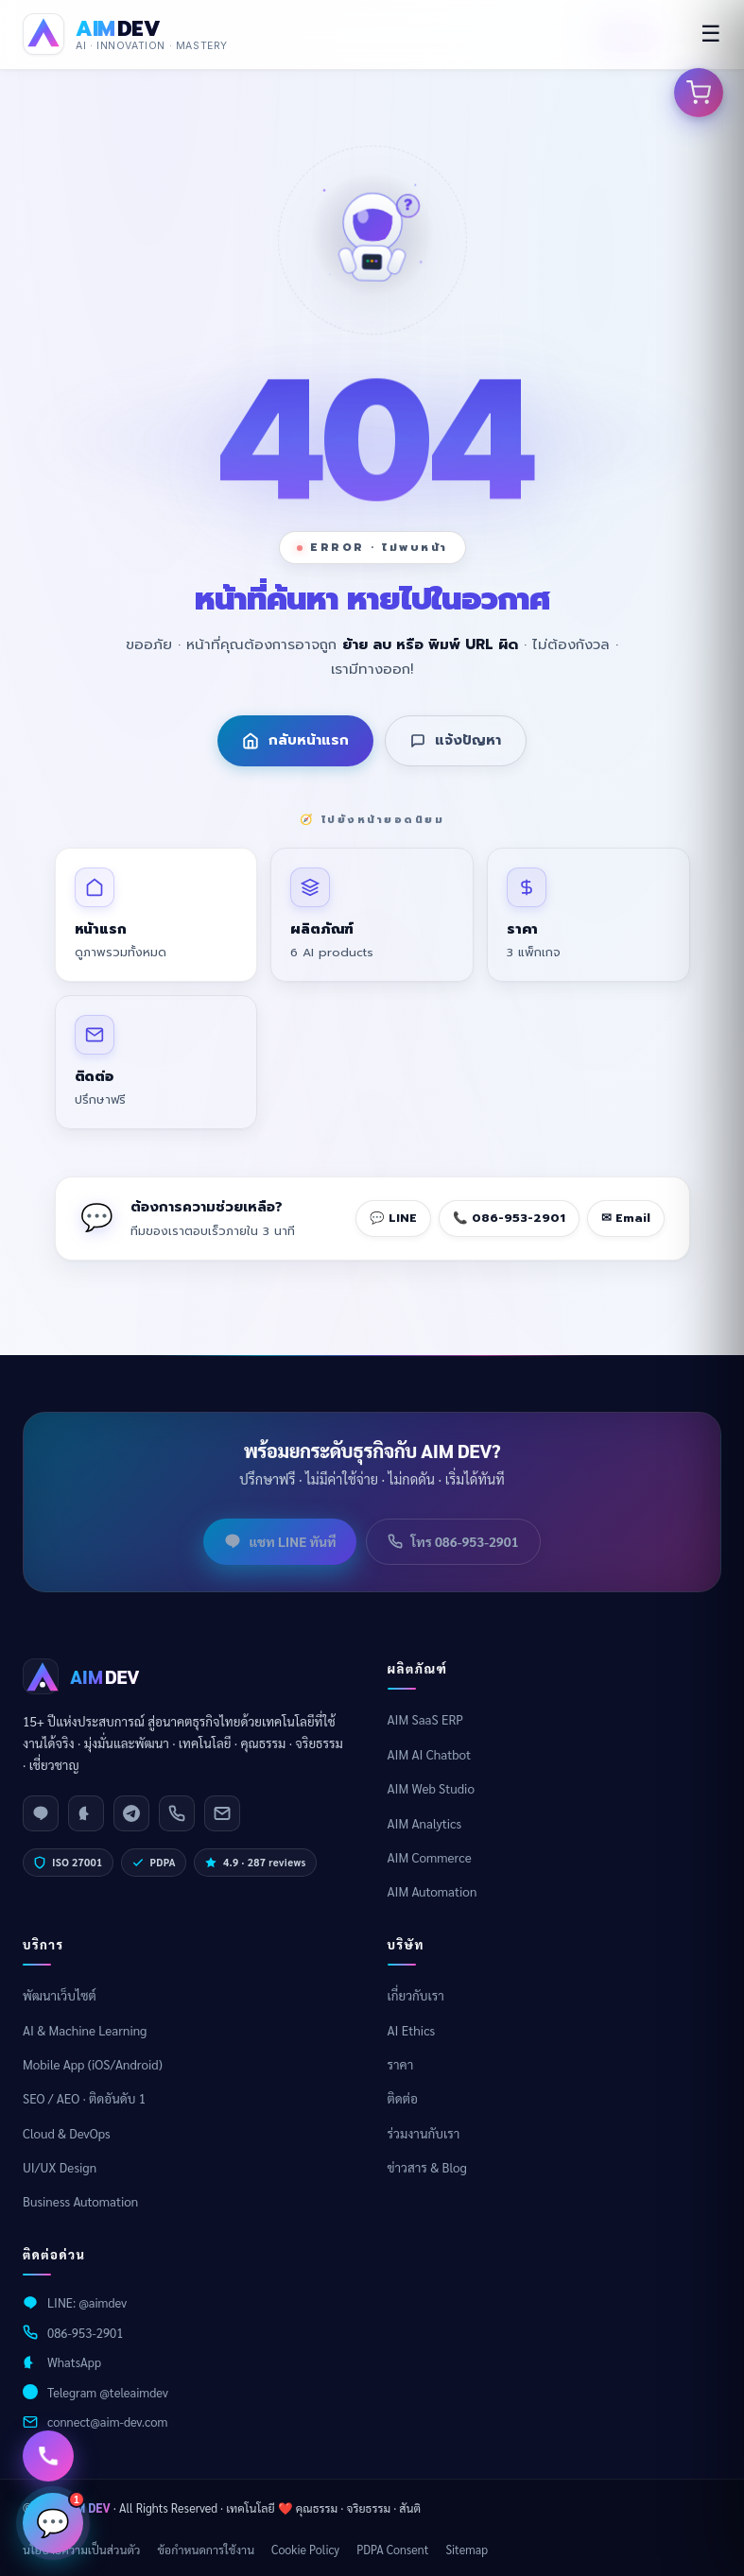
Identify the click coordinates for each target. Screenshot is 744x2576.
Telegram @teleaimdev (107, 2392)
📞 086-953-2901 (509, 1218)
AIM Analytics (425, 1823)
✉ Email (625, 1218)
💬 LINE (393, 1218)
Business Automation (80, 2201)
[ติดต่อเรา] (48, 2456)
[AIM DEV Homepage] (125, 34)
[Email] (222, 1813)
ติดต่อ (403, 2098)
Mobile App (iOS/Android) (93, 2064)
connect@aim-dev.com (107, 2421)
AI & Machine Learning (85, 2030)
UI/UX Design (59, 2167)
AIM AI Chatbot (430, 1754)
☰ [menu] (711, 33)
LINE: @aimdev (87, 2302)
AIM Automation (432, 1891)
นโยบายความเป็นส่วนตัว (81, 2549)
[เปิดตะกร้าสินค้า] (698, 92)
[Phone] (177, 1813)
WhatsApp (74, 2362)
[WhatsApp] (86, 1813)
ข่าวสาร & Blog (427, 2167)
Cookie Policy (305, 2549)
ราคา (401, 2064)
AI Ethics (412, 2030)
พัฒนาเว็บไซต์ (59, 1995)
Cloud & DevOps (67, 2133)
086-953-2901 (85, 2333)
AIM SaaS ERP (426, 1719)
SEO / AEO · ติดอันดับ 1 (84, 2098)
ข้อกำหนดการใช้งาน (205, 2549)
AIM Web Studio (431, 1788)
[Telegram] (131, 1813)
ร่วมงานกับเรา (424, 2133)
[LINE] (41, 1813)
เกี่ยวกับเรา (416, 1995)
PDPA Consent (392, 2549)
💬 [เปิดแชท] (59, 2515)
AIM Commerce (430, 1857)
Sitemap (466, 2549)
